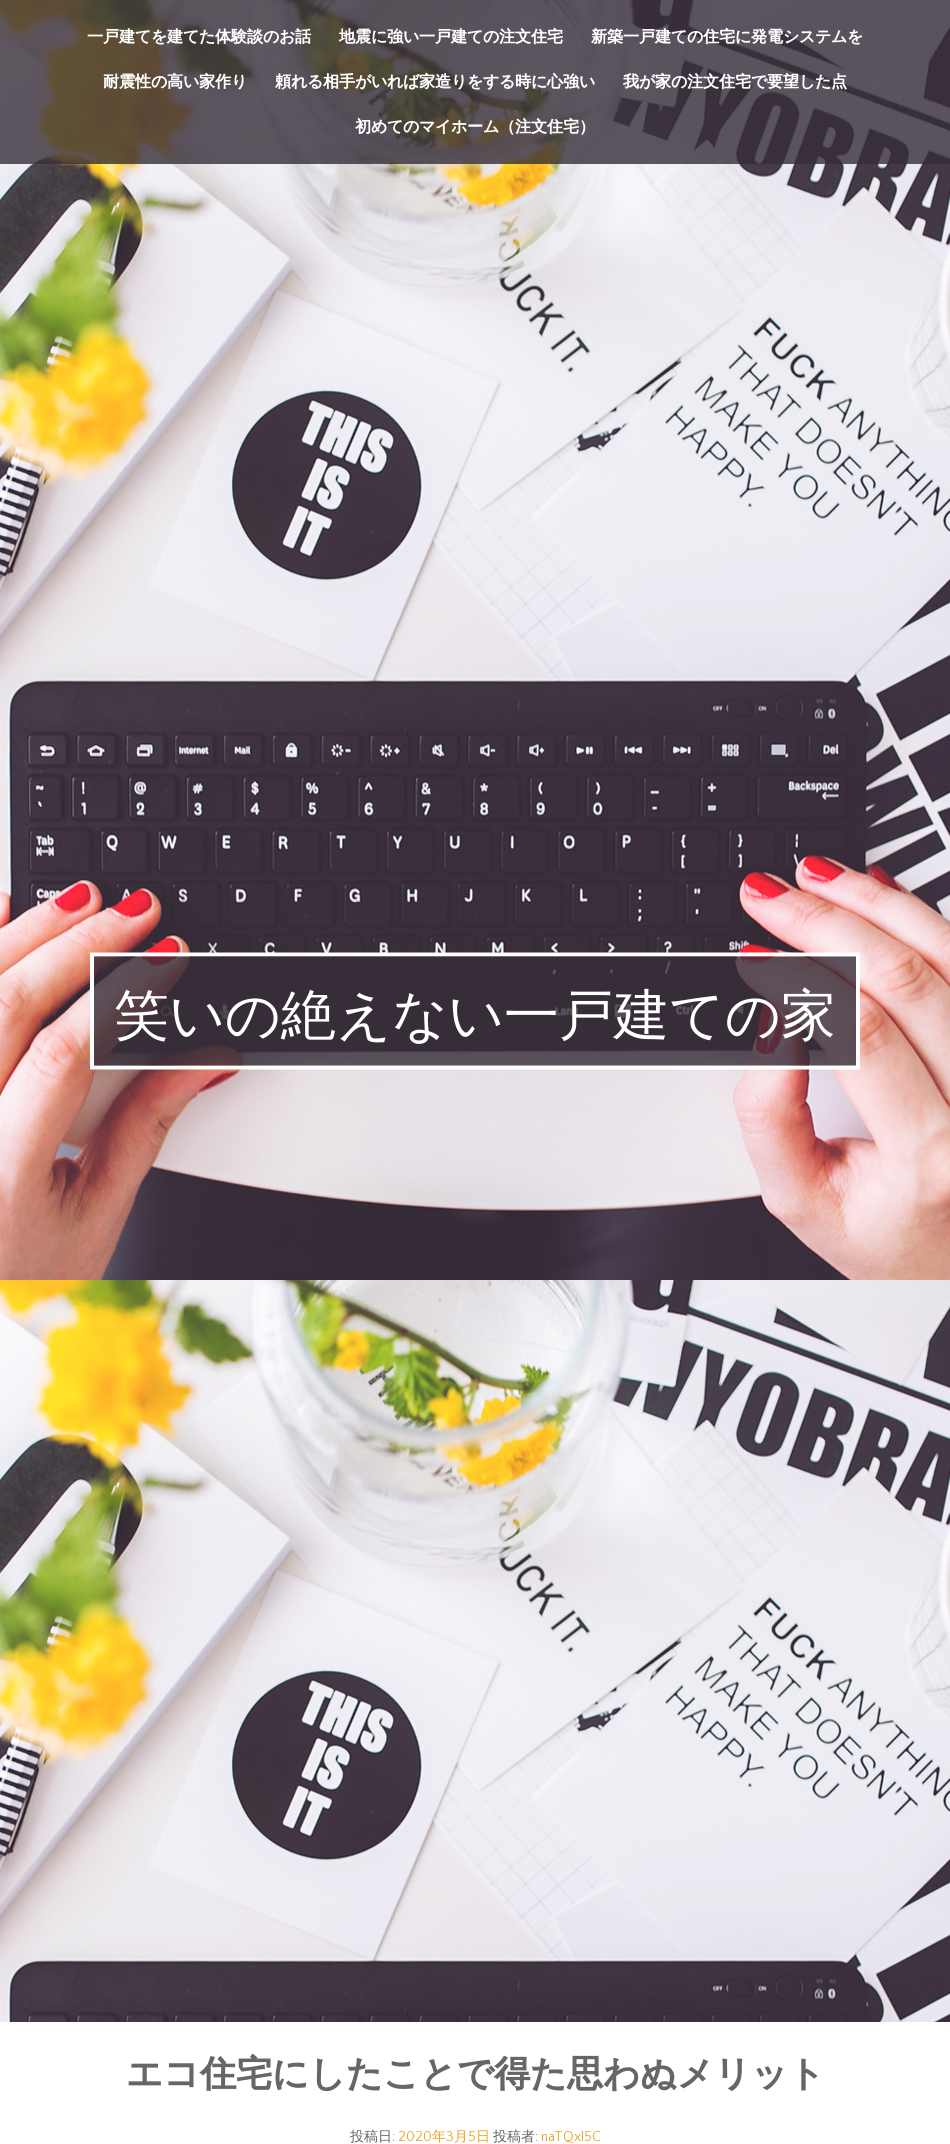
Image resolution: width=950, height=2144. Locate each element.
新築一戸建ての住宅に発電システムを (727, 37)
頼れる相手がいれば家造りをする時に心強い (435, 82)
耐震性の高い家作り (175, 82)
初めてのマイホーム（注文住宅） (475, 127)
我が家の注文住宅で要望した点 (735, 82)
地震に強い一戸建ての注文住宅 (451, 37)
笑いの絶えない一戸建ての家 (475, 1016)
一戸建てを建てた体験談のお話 (199, 37)
